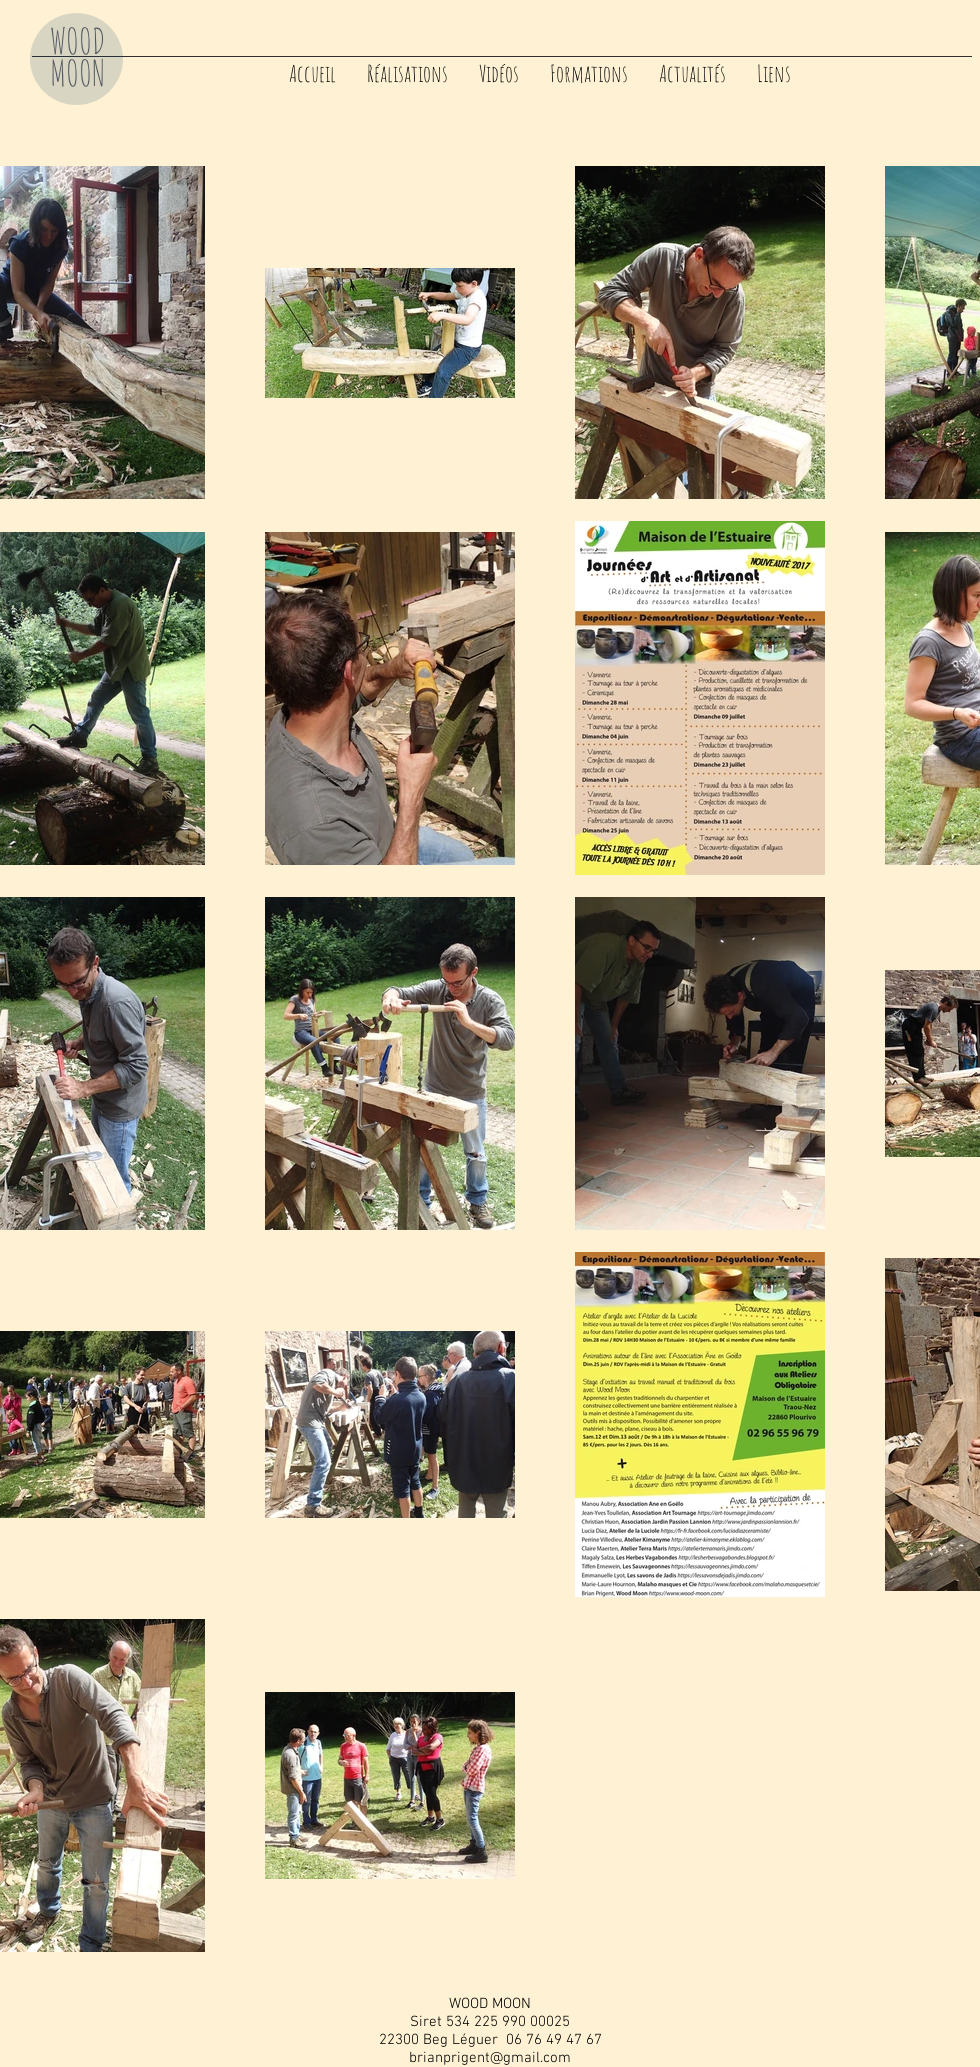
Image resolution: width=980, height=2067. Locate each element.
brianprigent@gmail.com (490, 2058)
